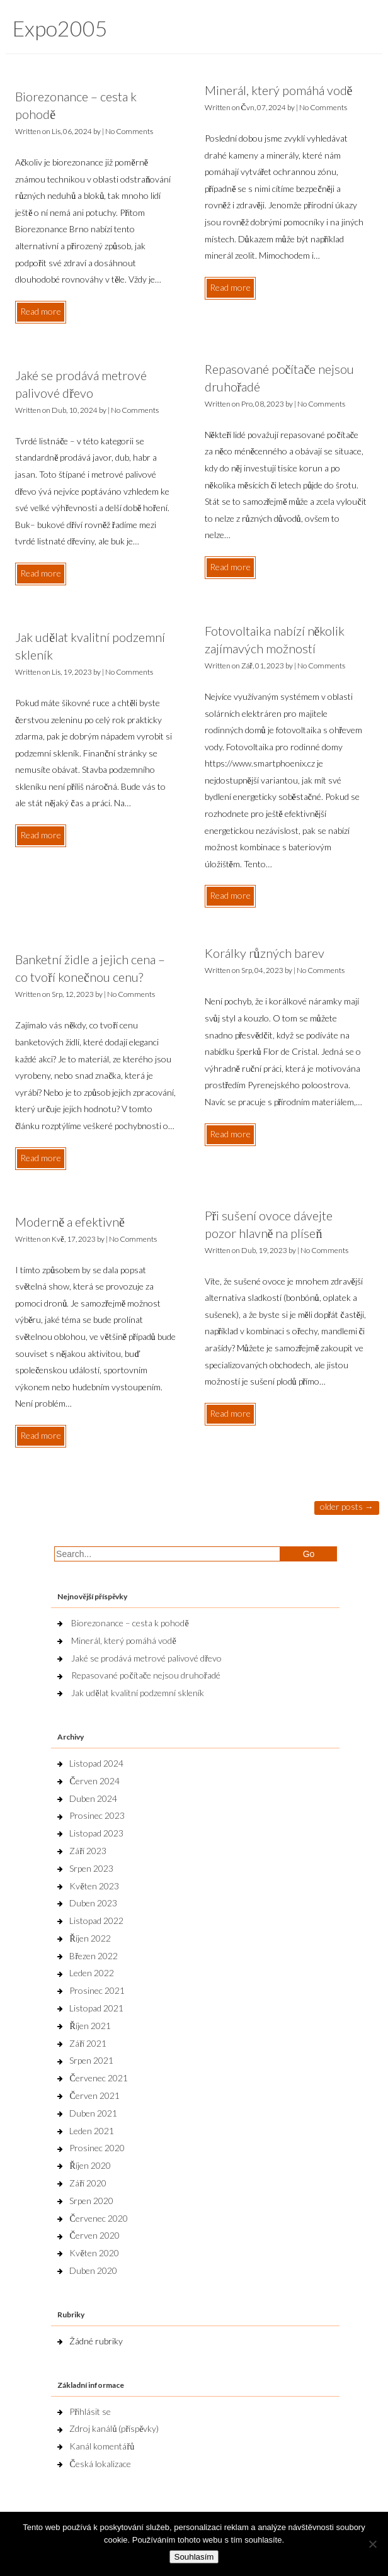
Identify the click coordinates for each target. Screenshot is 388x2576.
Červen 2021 (94, 2095)
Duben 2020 (93, 2270)
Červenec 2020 (98, 2218)
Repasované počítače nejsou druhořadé (145, 1675)
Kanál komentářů (101, 2446)
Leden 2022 (91, 1972)
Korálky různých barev (264, 952)
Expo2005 (60, 28)
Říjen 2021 (89, 2025)
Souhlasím (194, 2557)
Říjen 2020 (89, 2165)
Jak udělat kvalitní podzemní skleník (137, 1692)
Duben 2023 (93, 1903)
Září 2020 (87, 2183)
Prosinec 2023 (97, 1815)
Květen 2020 (93, 2252)
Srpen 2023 (91, 1868)
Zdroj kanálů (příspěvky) (114, 2428)
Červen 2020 (94, 2235)
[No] (372, 2544)
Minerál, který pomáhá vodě (279, 90)
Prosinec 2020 (97, 2147)
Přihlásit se (90, 2411)
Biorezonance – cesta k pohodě (129, 1622)
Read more (40, 311)
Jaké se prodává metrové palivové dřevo (146, 1658)
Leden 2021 (91, 2130)
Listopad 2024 (96, 1763)
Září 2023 (87, 1850)
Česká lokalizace (99, 2463)
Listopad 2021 (96, 2008)
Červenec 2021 (98, 2078)
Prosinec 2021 (97, 1990)
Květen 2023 (93, 1886)
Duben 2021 (93, 2113)
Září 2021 (87, 2043)
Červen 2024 (94, 1780)
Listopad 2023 (96, 1833)
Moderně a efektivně (70, 1221)
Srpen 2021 (91, 2060)
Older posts (347, 1506)
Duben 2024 (93, 1798)
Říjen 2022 (89, 1938)
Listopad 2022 (96, 1920)
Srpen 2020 (91, 2200)
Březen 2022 (93, 1955)
